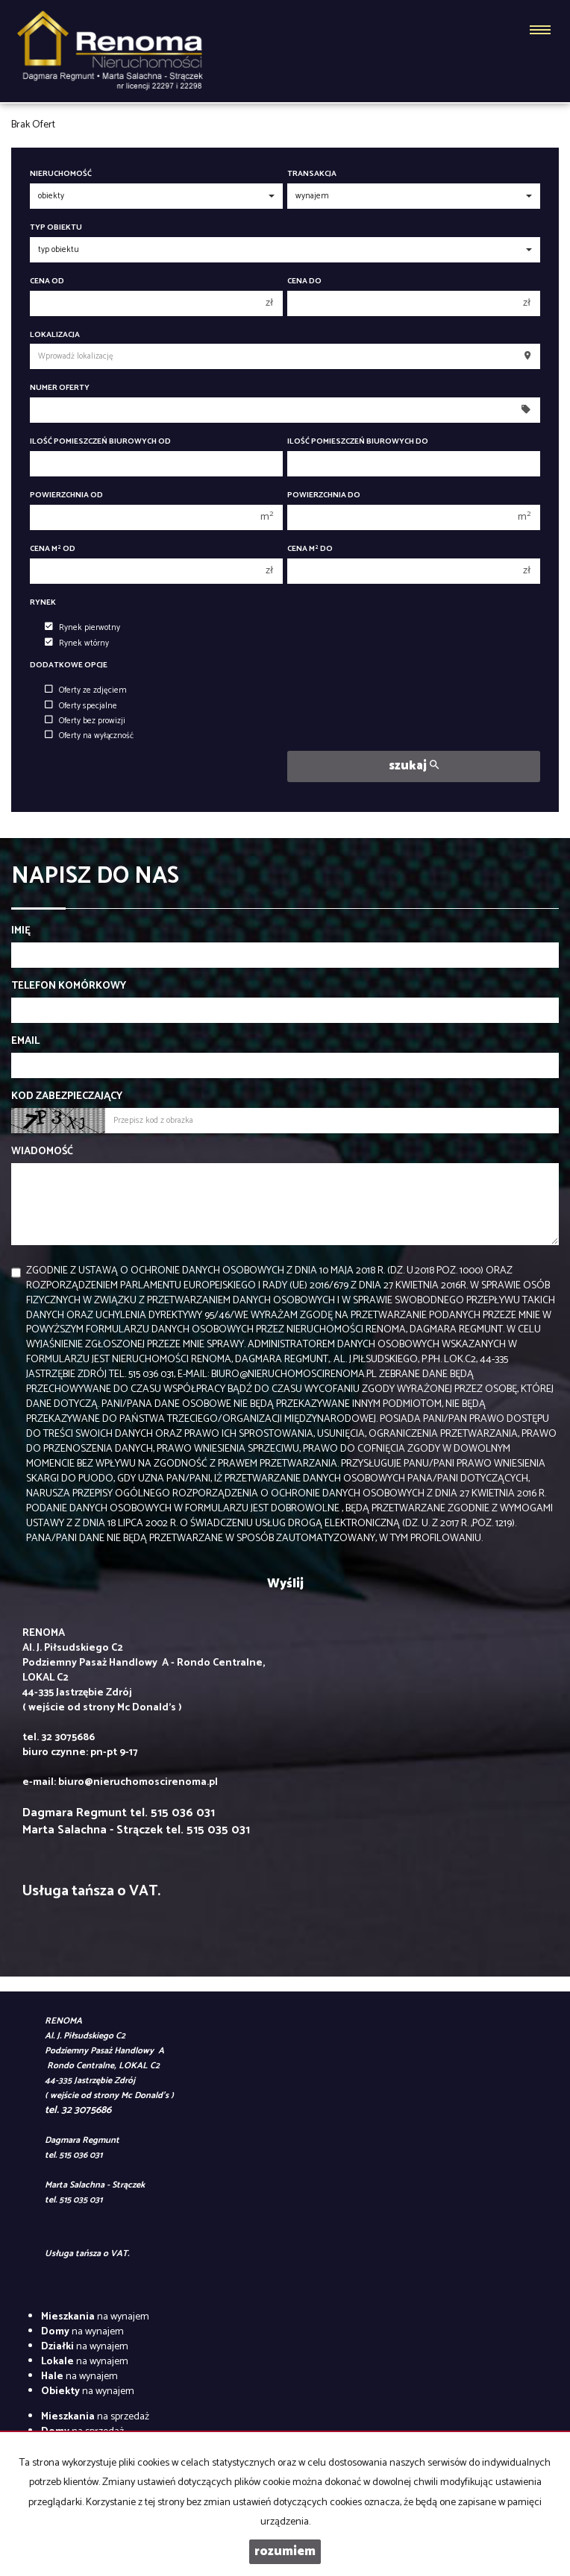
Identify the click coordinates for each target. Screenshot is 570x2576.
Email (25, 1041)
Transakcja (311, 174)
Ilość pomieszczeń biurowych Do (357, 441)
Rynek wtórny (77, 643)
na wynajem (95, 2316)
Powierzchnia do (323, 495)
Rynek (43, 602)
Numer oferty (60, 388)
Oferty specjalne (81, 706)
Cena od (47, 281)
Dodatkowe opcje (68, 665)
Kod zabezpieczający (66, 1096)
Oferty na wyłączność (89, 736)
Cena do (304, 281)
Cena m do (310, 549)
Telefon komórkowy (68, 986)
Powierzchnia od (66, 495)
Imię (21, 931)
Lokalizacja (55, 335)
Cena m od (52, 549)
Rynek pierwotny (82, 627)
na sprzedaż (95, 2416)
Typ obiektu (56, 227)
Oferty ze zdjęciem (86, 690)
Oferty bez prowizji (85, 721)
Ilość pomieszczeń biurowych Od (100, 441)
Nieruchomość (61, 174)
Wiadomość (42, 1151)
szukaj (414, 766)
